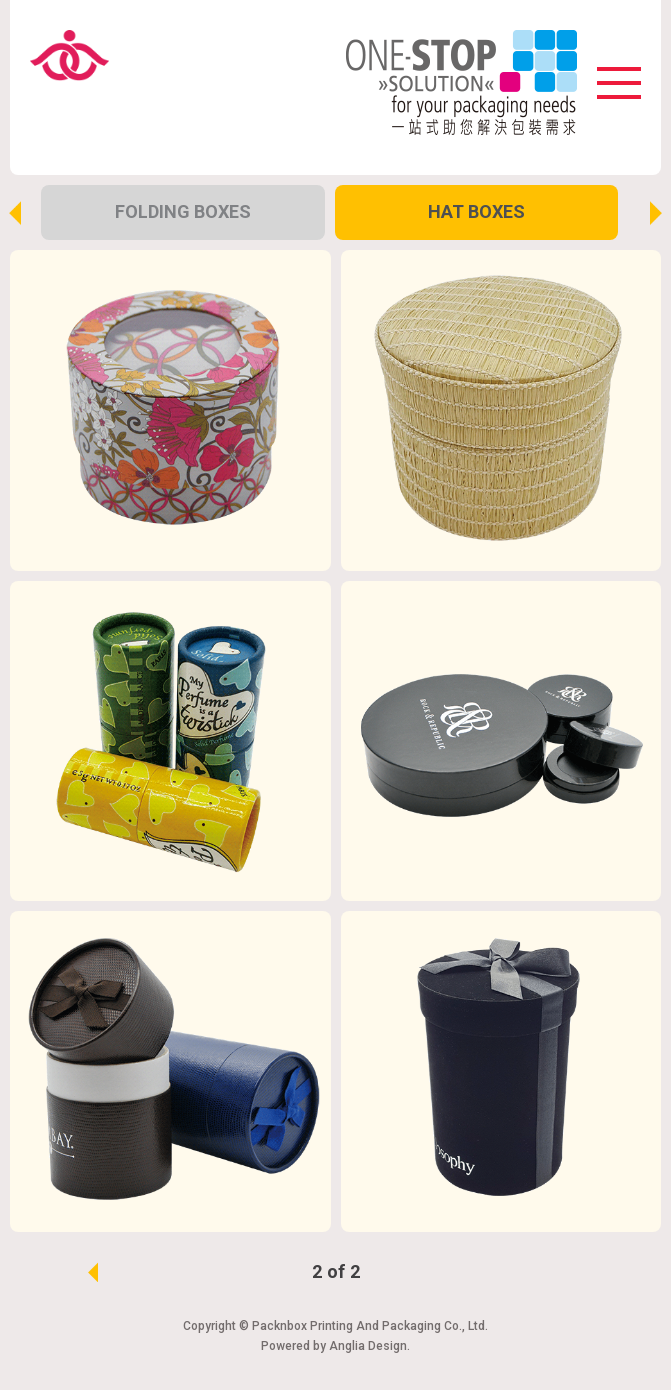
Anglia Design (368, 1346)
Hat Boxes (476, 211)
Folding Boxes (183, 211)
